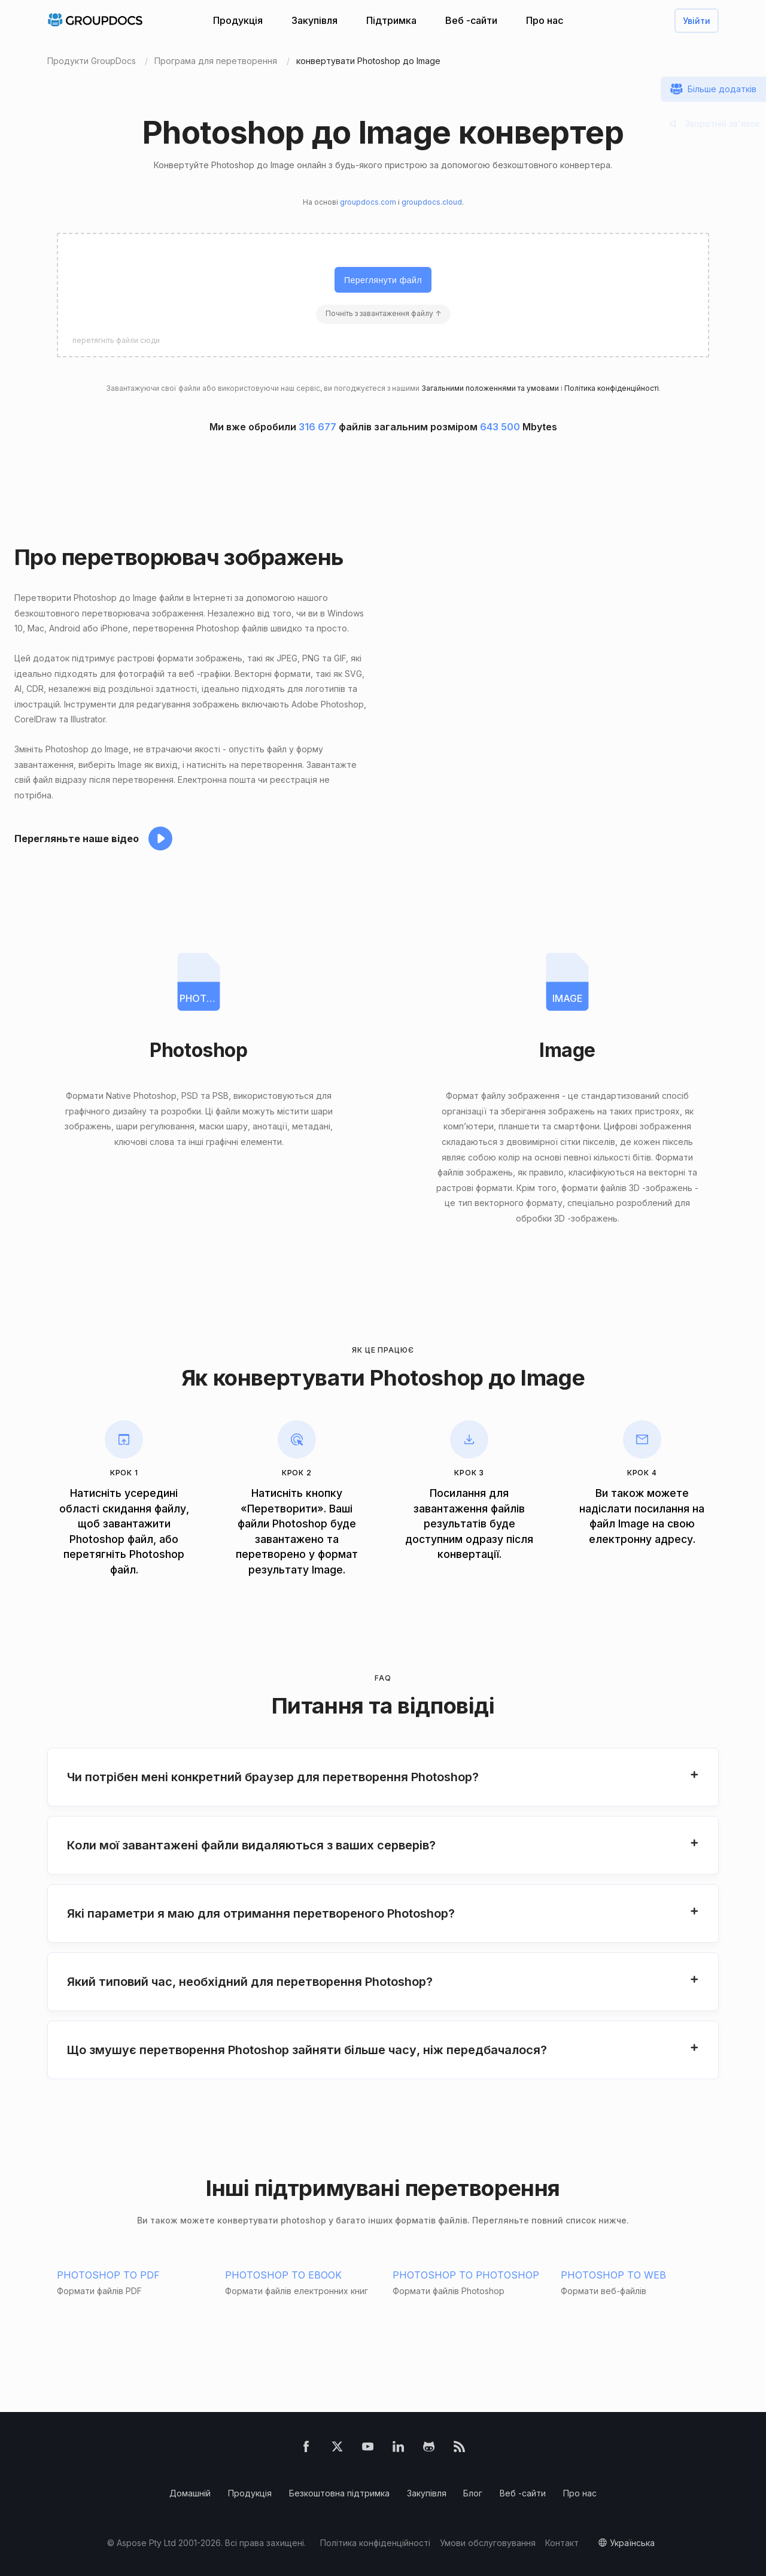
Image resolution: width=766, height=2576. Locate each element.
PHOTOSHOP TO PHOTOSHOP (466, 2275)
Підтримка (391, 20)
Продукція (238, 20)
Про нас (544, 20)
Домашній (190, 2493)
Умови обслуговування (488, 2543)
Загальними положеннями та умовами (490, 388)
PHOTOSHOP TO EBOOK (283, 2275)
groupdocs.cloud (432, 202)
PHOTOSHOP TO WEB (613, 2275)
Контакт (562, 2543)
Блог (472, 2493)
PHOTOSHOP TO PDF (108, 2275)
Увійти (696, 21)
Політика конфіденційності (611, 388)
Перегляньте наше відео (76, 839)
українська (632, 2543)
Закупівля (314, 20)
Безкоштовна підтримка (339, 2493)
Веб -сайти (471, 20)
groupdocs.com (368, 202)
